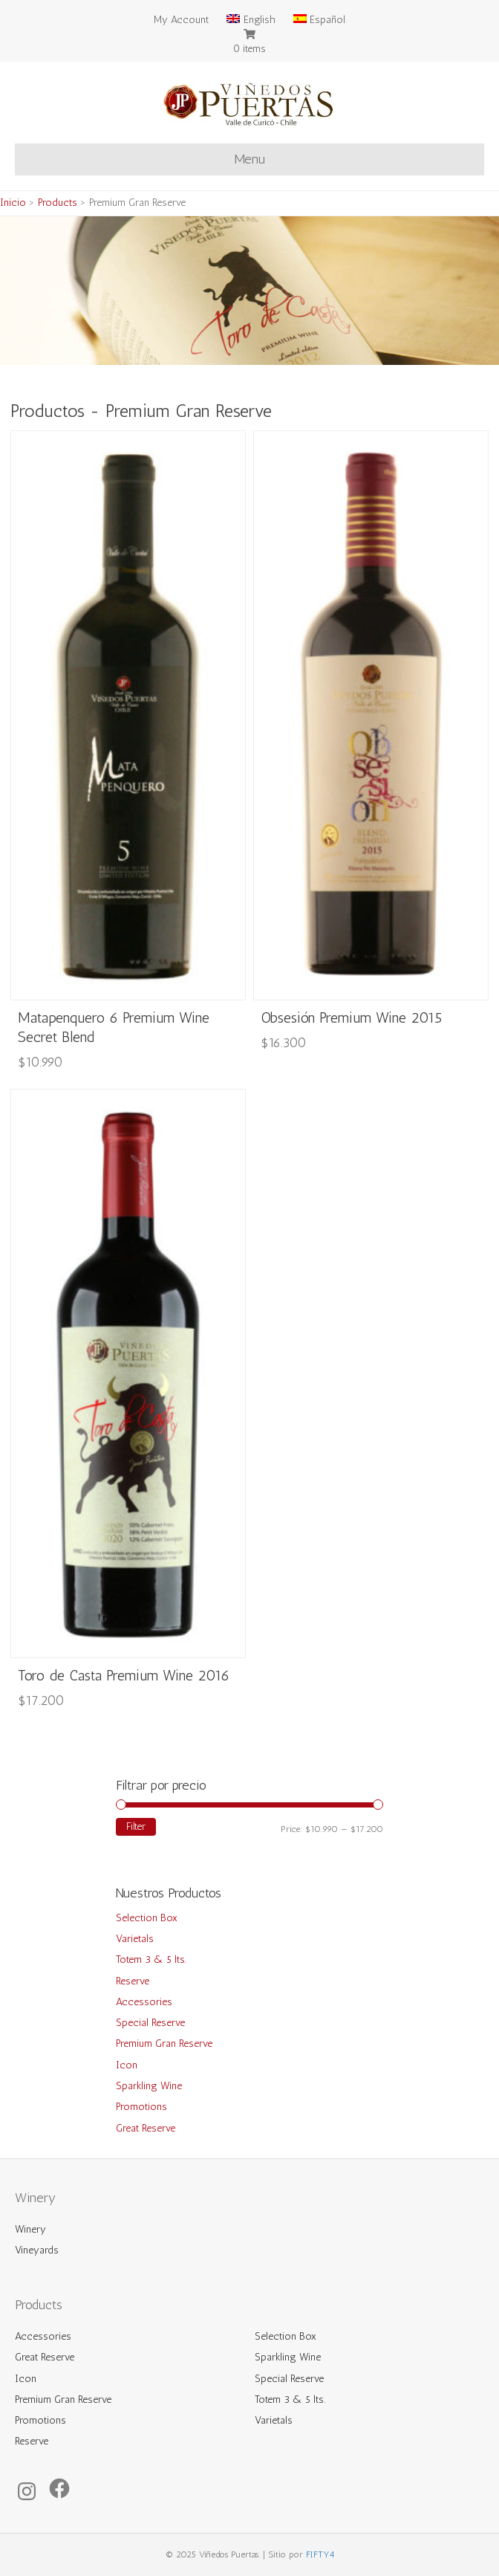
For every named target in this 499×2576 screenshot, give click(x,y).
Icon (126, 2065)
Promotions (141, 2106)
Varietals (135, 1938)
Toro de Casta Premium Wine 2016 (123, 1675)
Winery (30, 2229)
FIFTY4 (320, 2554)
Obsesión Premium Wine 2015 (351, 1017)
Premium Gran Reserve (164, 2043)
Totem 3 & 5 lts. (151, 1959)
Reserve (132, 1981)
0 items (249, 48)
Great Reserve (145, 2128)
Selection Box (146, 1918)
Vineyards (37, 2250)
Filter (136, 1826)
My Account (181, 19)
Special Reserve (150, 2022)
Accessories (144, 2002)
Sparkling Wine (149, 2086)
